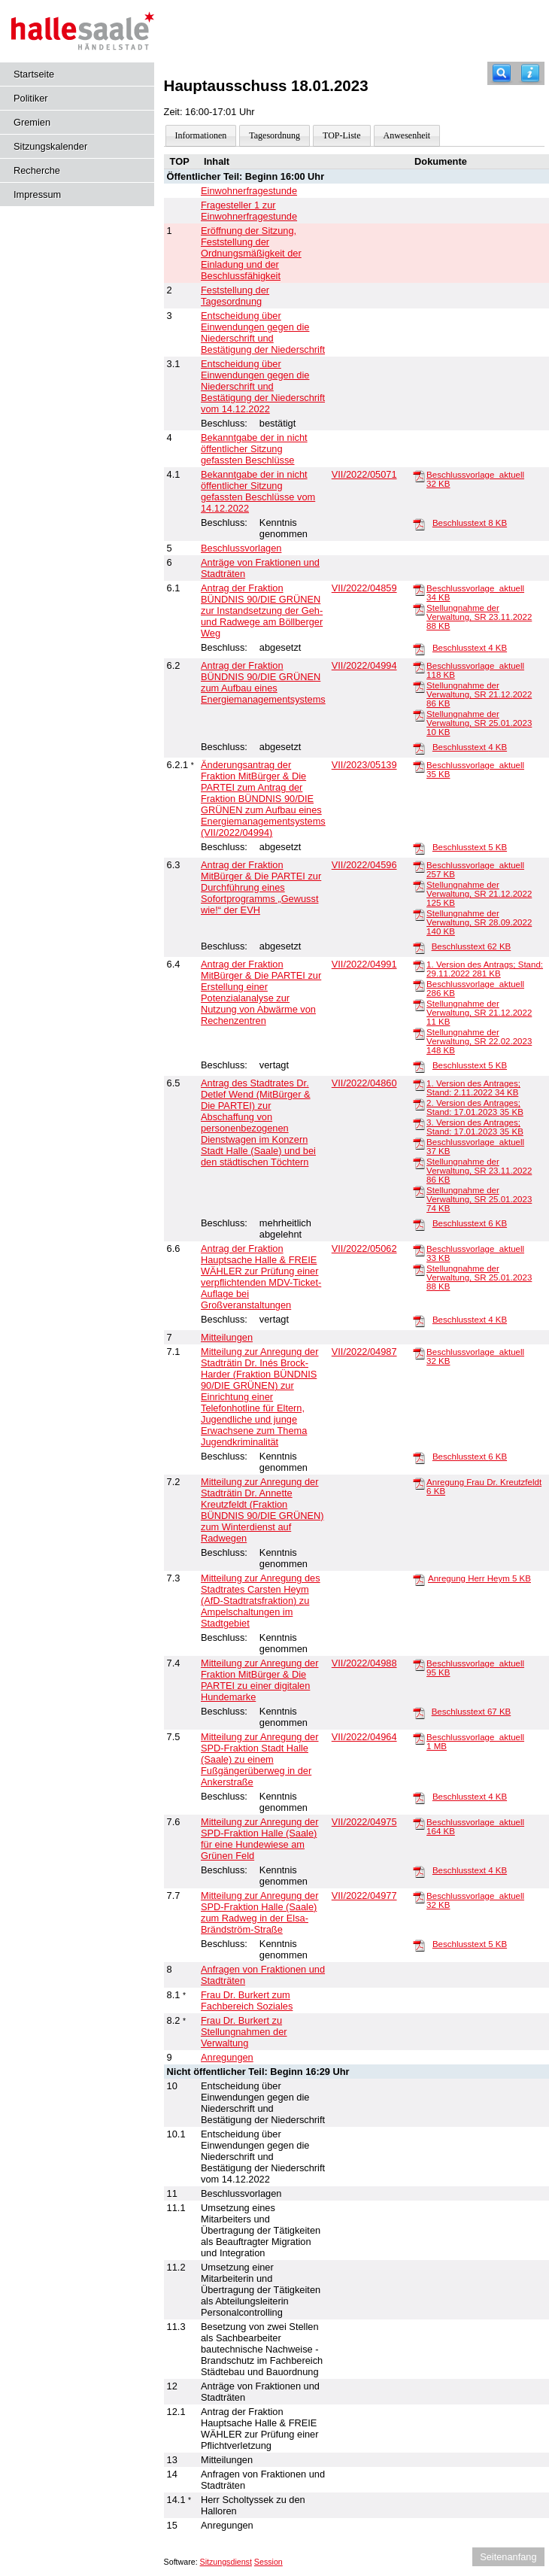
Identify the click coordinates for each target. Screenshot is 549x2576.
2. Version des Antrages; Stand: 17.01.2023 (474, 1107)
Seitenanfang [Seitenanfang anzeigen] (508, 2556)
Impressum (37, 194)
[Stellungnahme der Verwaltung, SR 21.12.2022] (419, 686)
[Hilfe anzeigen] (530, 73)
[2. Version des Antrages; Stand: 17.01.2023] (419, 1103)
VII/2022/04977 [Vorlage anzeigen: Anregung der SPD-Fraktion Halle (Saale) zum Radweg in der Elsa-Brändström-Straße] (364, 1895)
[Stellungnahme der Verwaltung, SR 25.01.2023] (419, 714)
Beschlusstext (469, 522)
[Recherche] (501, 73)
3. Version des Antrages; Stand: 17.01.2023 (474, 1127)
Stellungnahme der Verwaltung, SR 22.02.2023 (479, 1041)
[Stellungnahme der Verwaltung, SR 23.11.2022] (419, 608)
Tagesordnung (274, 135)
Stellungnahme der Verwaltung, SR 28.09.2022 (479, 922)
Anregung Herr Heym (479, 1578)
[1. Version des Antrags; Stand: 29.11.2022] (419, 965)
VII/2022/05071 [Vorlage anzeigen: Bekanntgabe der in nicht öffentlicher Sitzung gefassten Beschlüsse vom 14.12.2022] (364, 474)
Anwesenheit (407, 135)
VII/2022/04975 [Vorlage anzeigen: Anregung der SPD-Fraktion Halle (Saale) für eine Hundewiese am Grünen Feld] (364, 1821)
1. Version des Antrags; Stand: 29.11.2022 (484, 969)
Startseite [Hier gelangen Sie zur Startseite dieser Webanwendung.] (34, 74)
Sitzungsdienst (226, 2561)
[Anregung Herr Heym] (419, 1579)
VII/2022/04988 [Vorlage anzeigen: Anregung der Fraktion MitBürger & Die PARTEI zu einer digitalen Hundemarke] (364, 1663)
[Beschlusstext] (419, 523)
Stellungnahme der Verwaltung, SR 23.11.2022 (479, 616)
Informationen (201, 135)
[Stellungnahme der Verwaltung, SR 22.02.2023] (419, 1032)
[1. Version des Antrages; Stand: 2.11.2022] (419, 1084)
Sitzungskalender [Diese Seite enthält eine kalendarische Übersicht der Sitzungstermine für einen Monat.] (50, 146)
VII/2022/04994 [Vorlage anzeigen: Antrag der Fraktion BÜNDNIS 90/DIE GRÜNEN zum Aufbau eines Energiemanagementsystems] (364, 665)
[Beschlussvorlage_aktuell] (419, 475)
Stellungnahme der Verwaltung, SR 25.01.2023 (479, 723)
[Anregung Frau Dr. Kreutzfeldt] (419, 1482)
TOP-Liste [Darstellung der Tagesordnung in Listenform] (341, 135)
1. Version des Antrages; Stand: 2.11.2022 (473, 1088)
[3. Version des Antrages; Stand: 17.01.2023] (419, 1123)
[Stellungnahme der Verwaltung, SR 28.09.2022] (419, 914)
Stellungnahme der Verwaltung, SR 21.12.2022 (479, 694)
